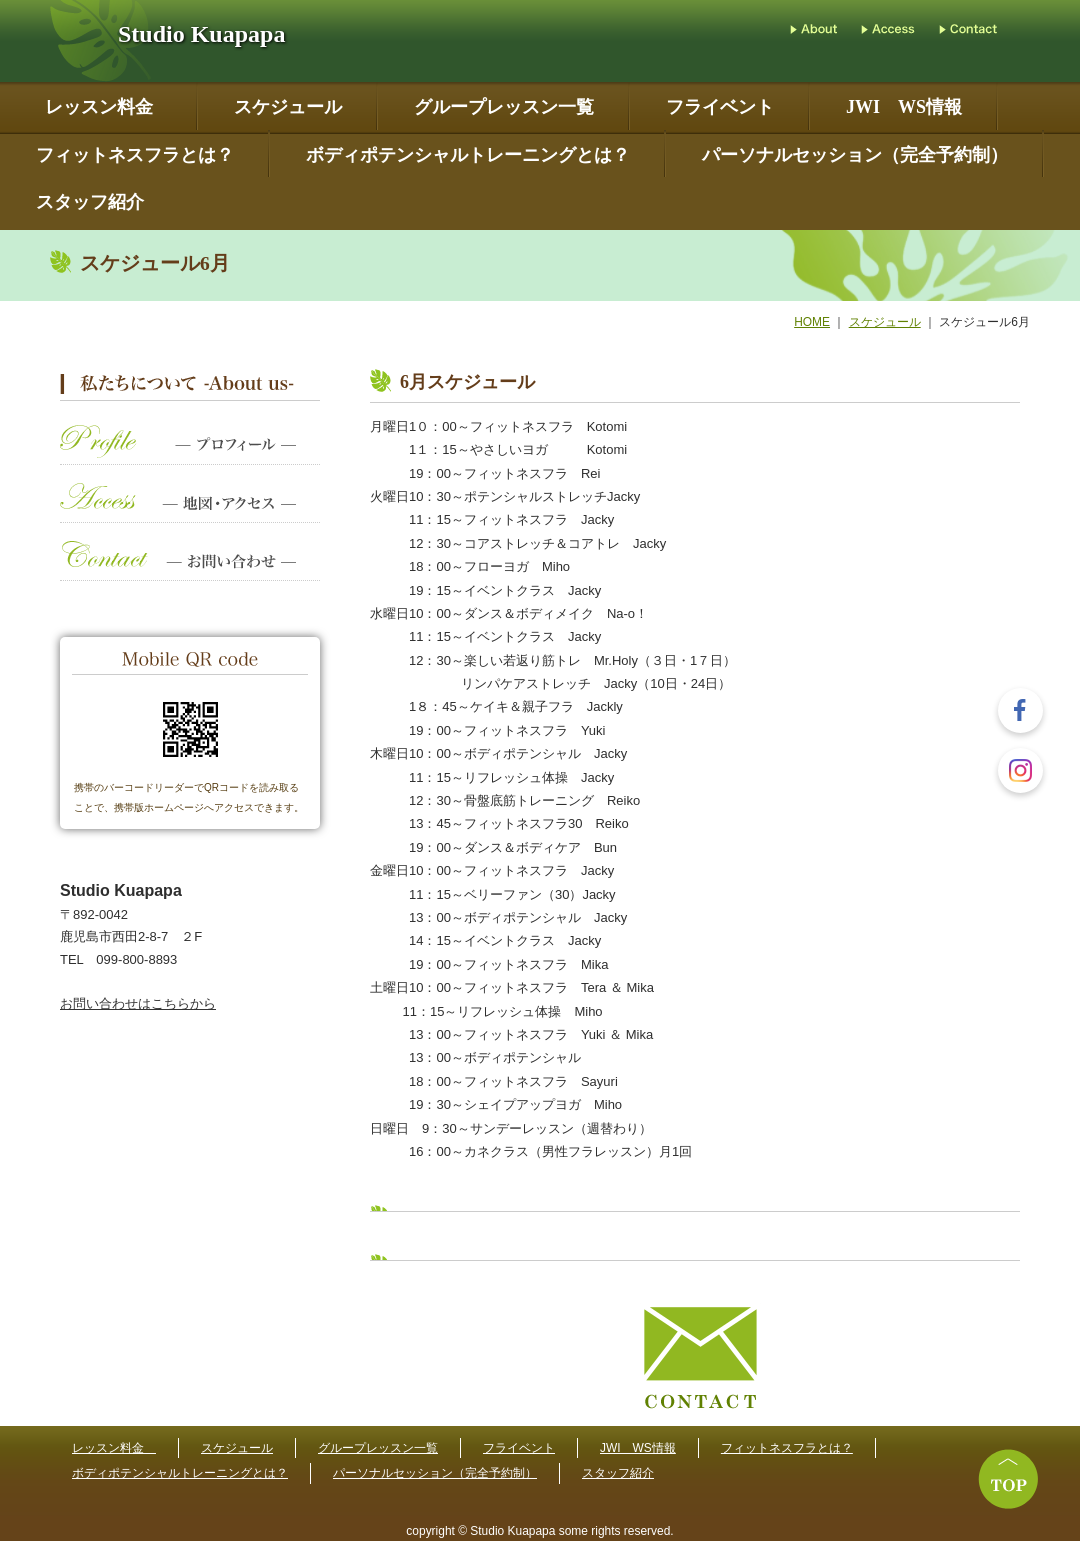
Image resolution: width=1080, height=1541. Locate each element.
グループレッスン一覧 (504, 107)
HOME (812, 322)
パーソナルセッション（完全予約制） (855, 155)
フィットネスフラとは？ (135, 155)
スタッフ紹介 (90, 202)
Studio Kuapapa (201, 34)
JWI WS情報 (904, 107)
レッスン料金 (103, 107)
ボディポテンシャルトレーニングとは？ (468, 155)
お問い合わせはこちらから (138, 1003)
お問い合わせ (190, 570)
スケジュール (288, 107)
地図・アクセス (190, 512)
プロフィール (190, 454)
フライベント (720, 107)
